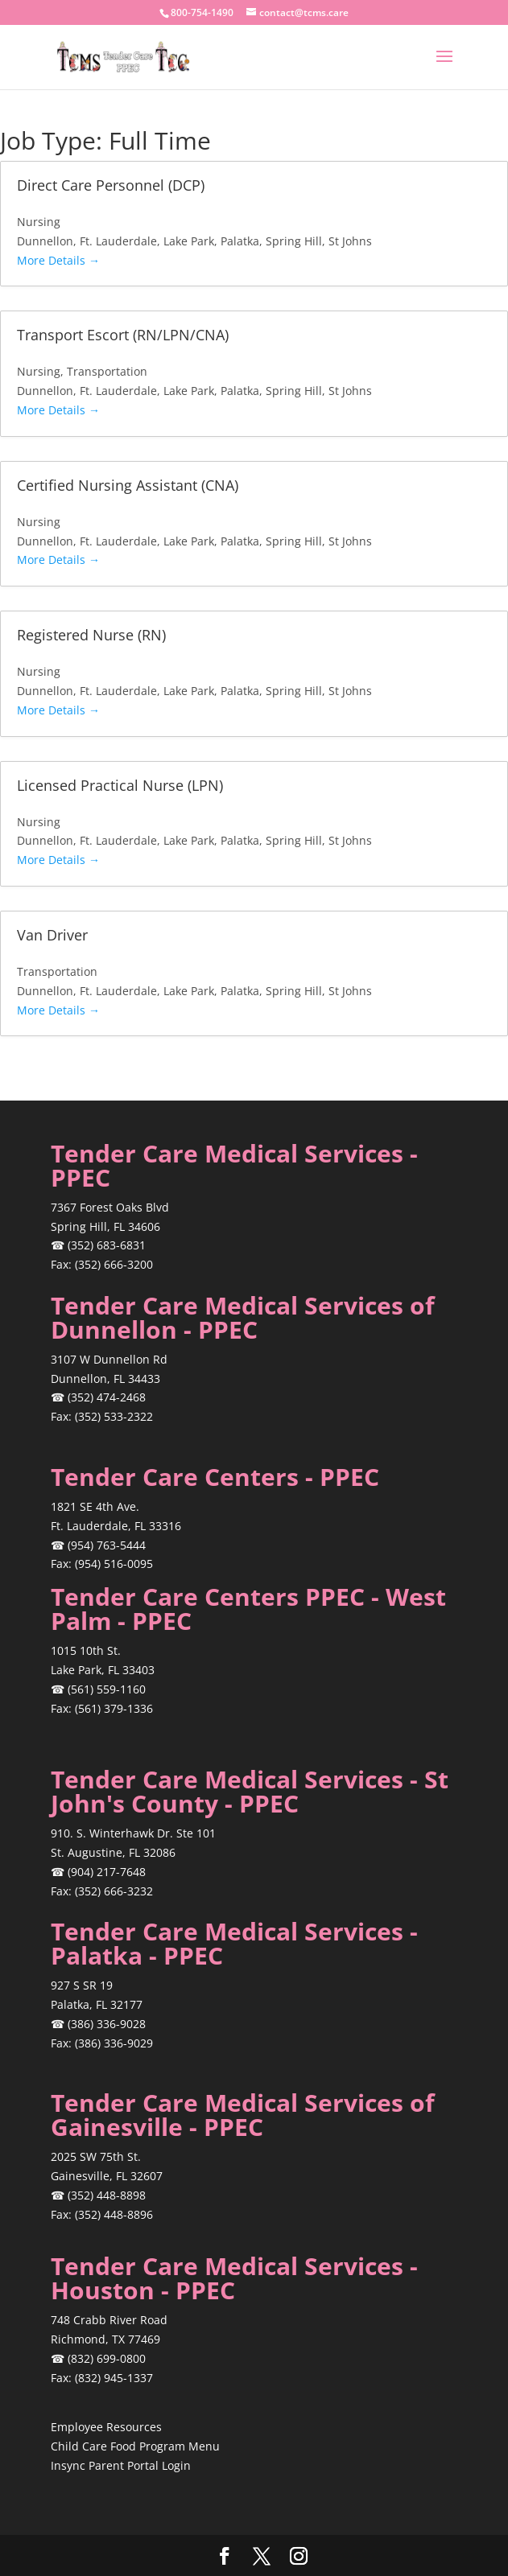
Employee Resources (106, 2426)
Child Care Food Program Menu (135, 2446)
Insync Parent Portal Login (121, 2465)
